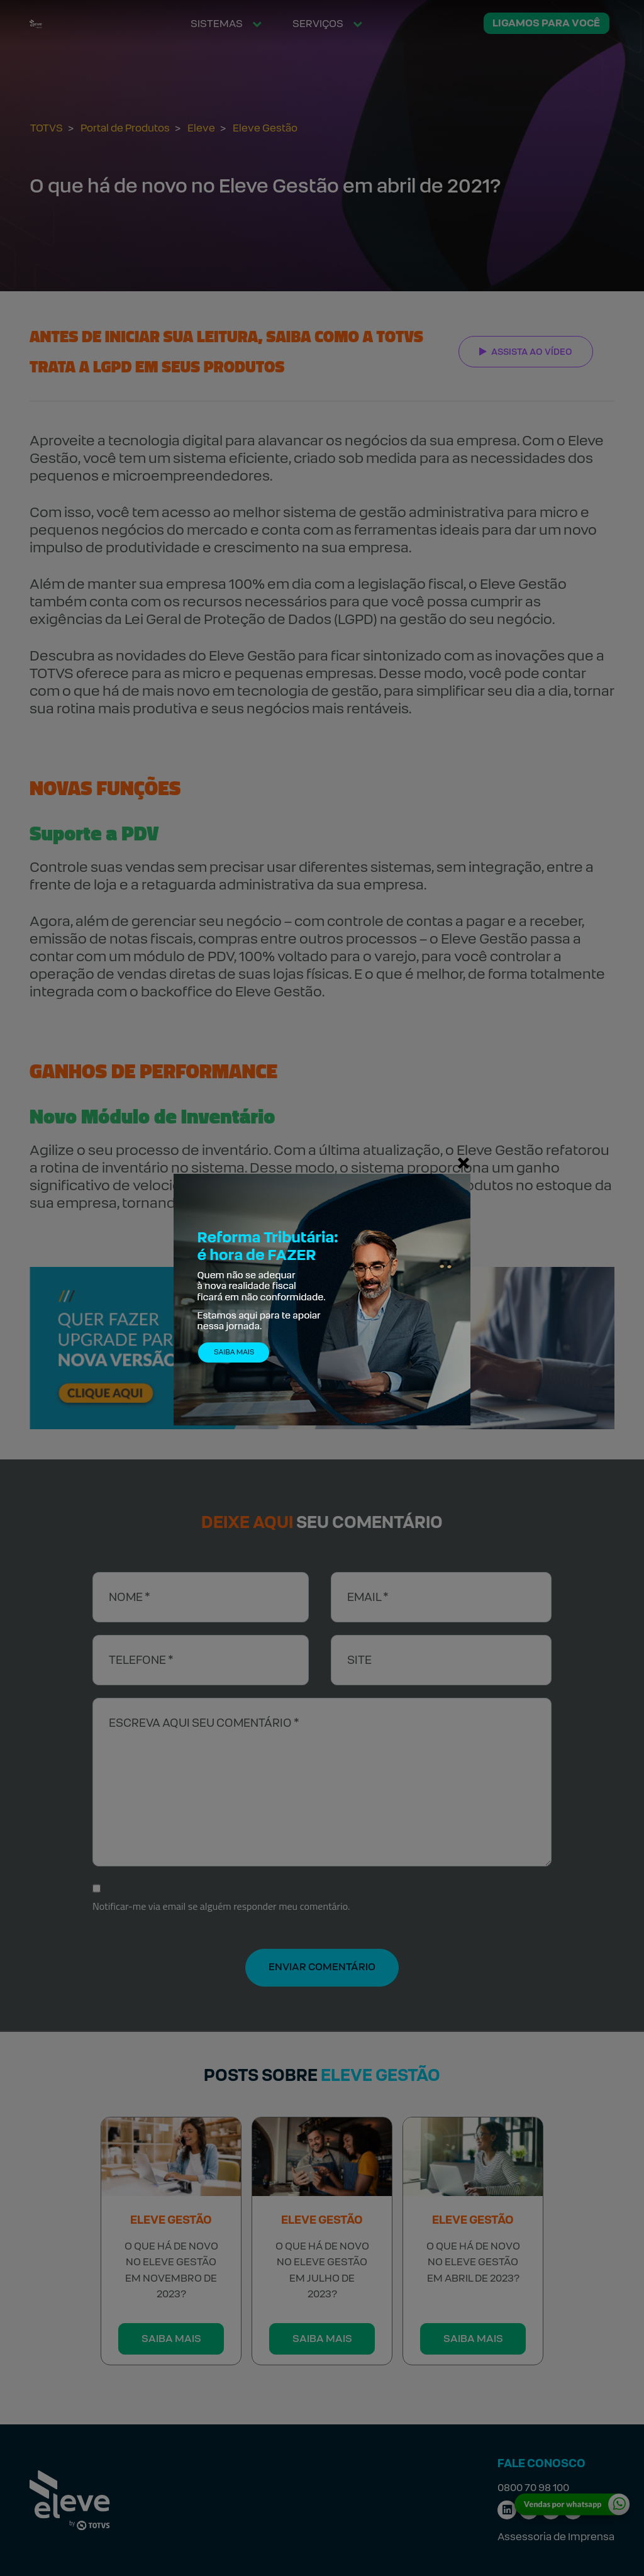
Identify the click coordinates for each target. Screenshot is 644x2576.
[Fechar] (463, 1162)
